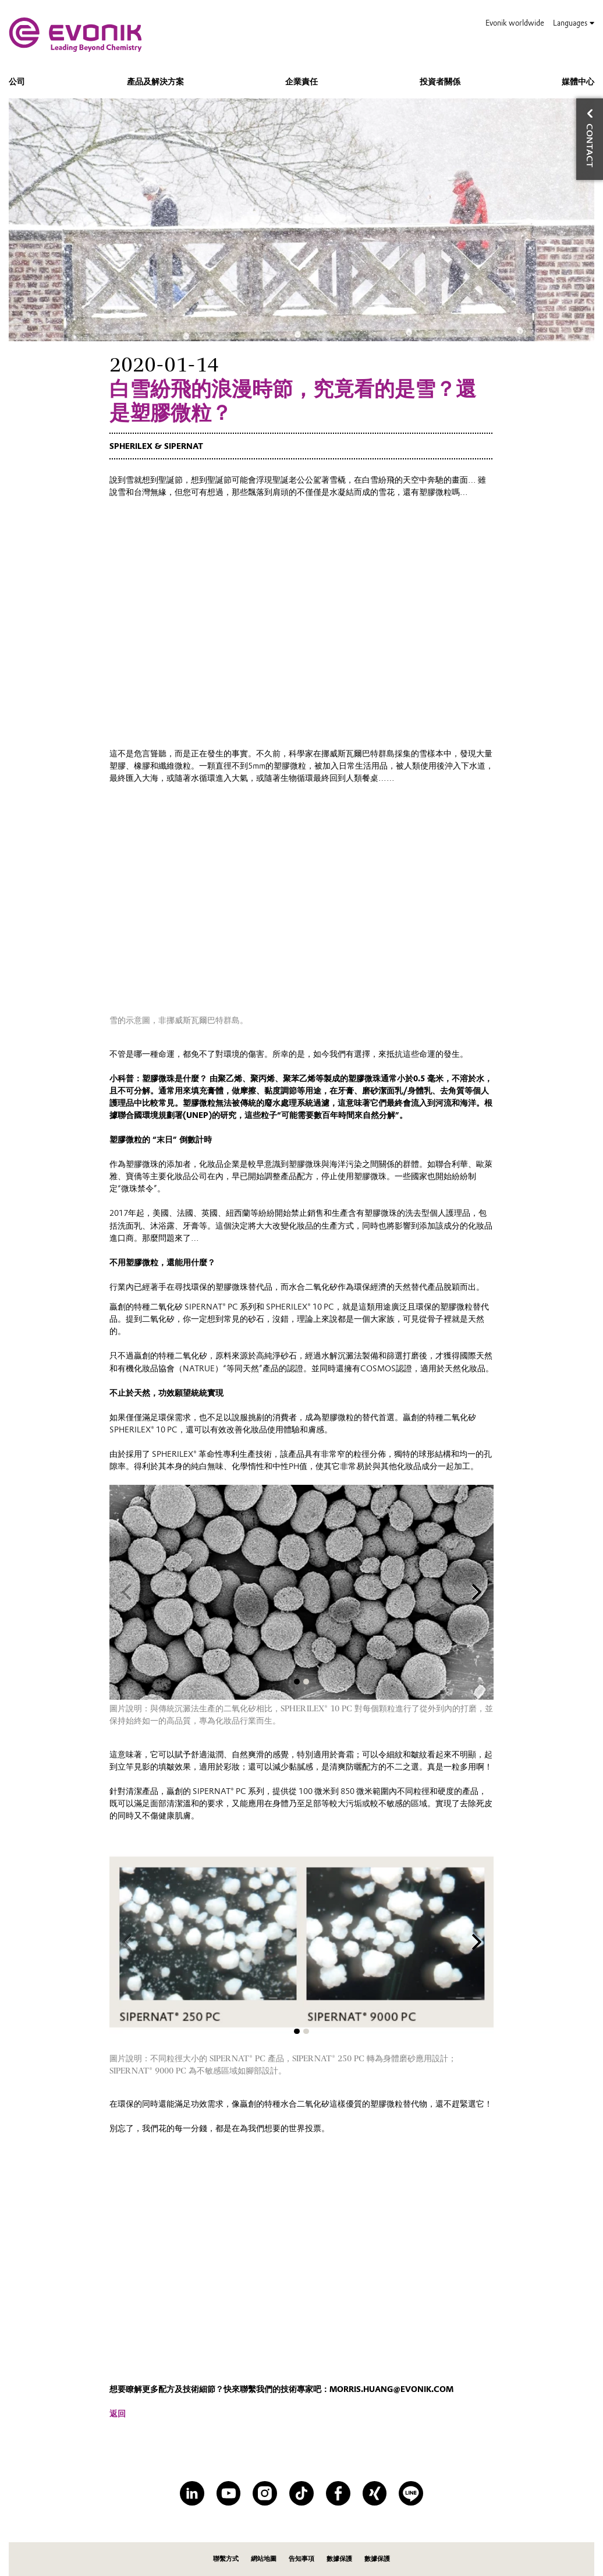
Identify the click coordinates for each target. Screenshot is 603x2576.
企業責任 (301, 81)
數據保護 (339, 2559)
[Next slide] (476, 1592)
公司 (17, 81)
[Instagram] (265, 2493)
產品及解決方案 (155, 81)
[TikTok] (301, 2493)
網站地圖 (263, 2559)
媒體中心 (578, 81)
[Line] (411, 2493)
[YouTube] (229, 2493)
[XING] (375, 2493)
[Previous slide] (126, 1592)
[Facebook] (338, 2493)
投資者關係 (440, 81)
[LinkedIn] (192, 2493)
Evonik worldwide (514, 23)
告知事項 (301, 2559)
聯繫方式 (226, 2559)
